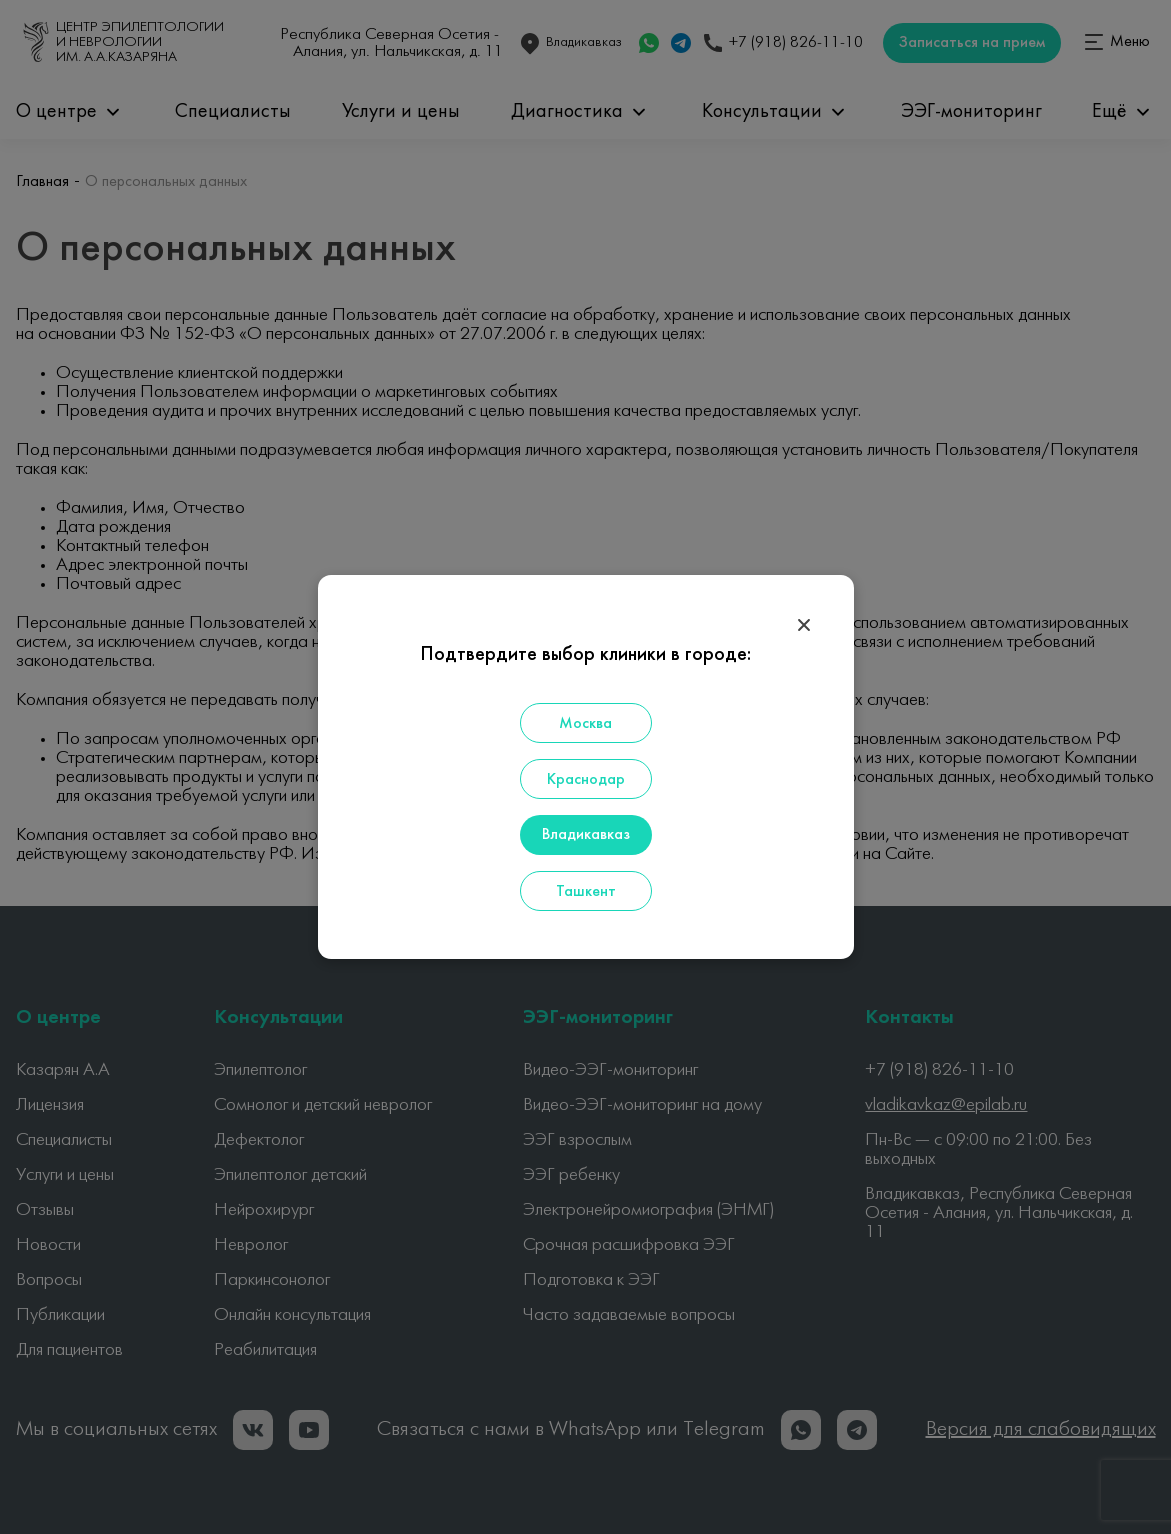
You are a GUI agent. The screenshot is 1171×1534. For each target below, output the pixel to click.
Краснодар (586, 780)
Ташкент (586, 892)
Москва (585, 724)
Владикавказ (586, 835)
